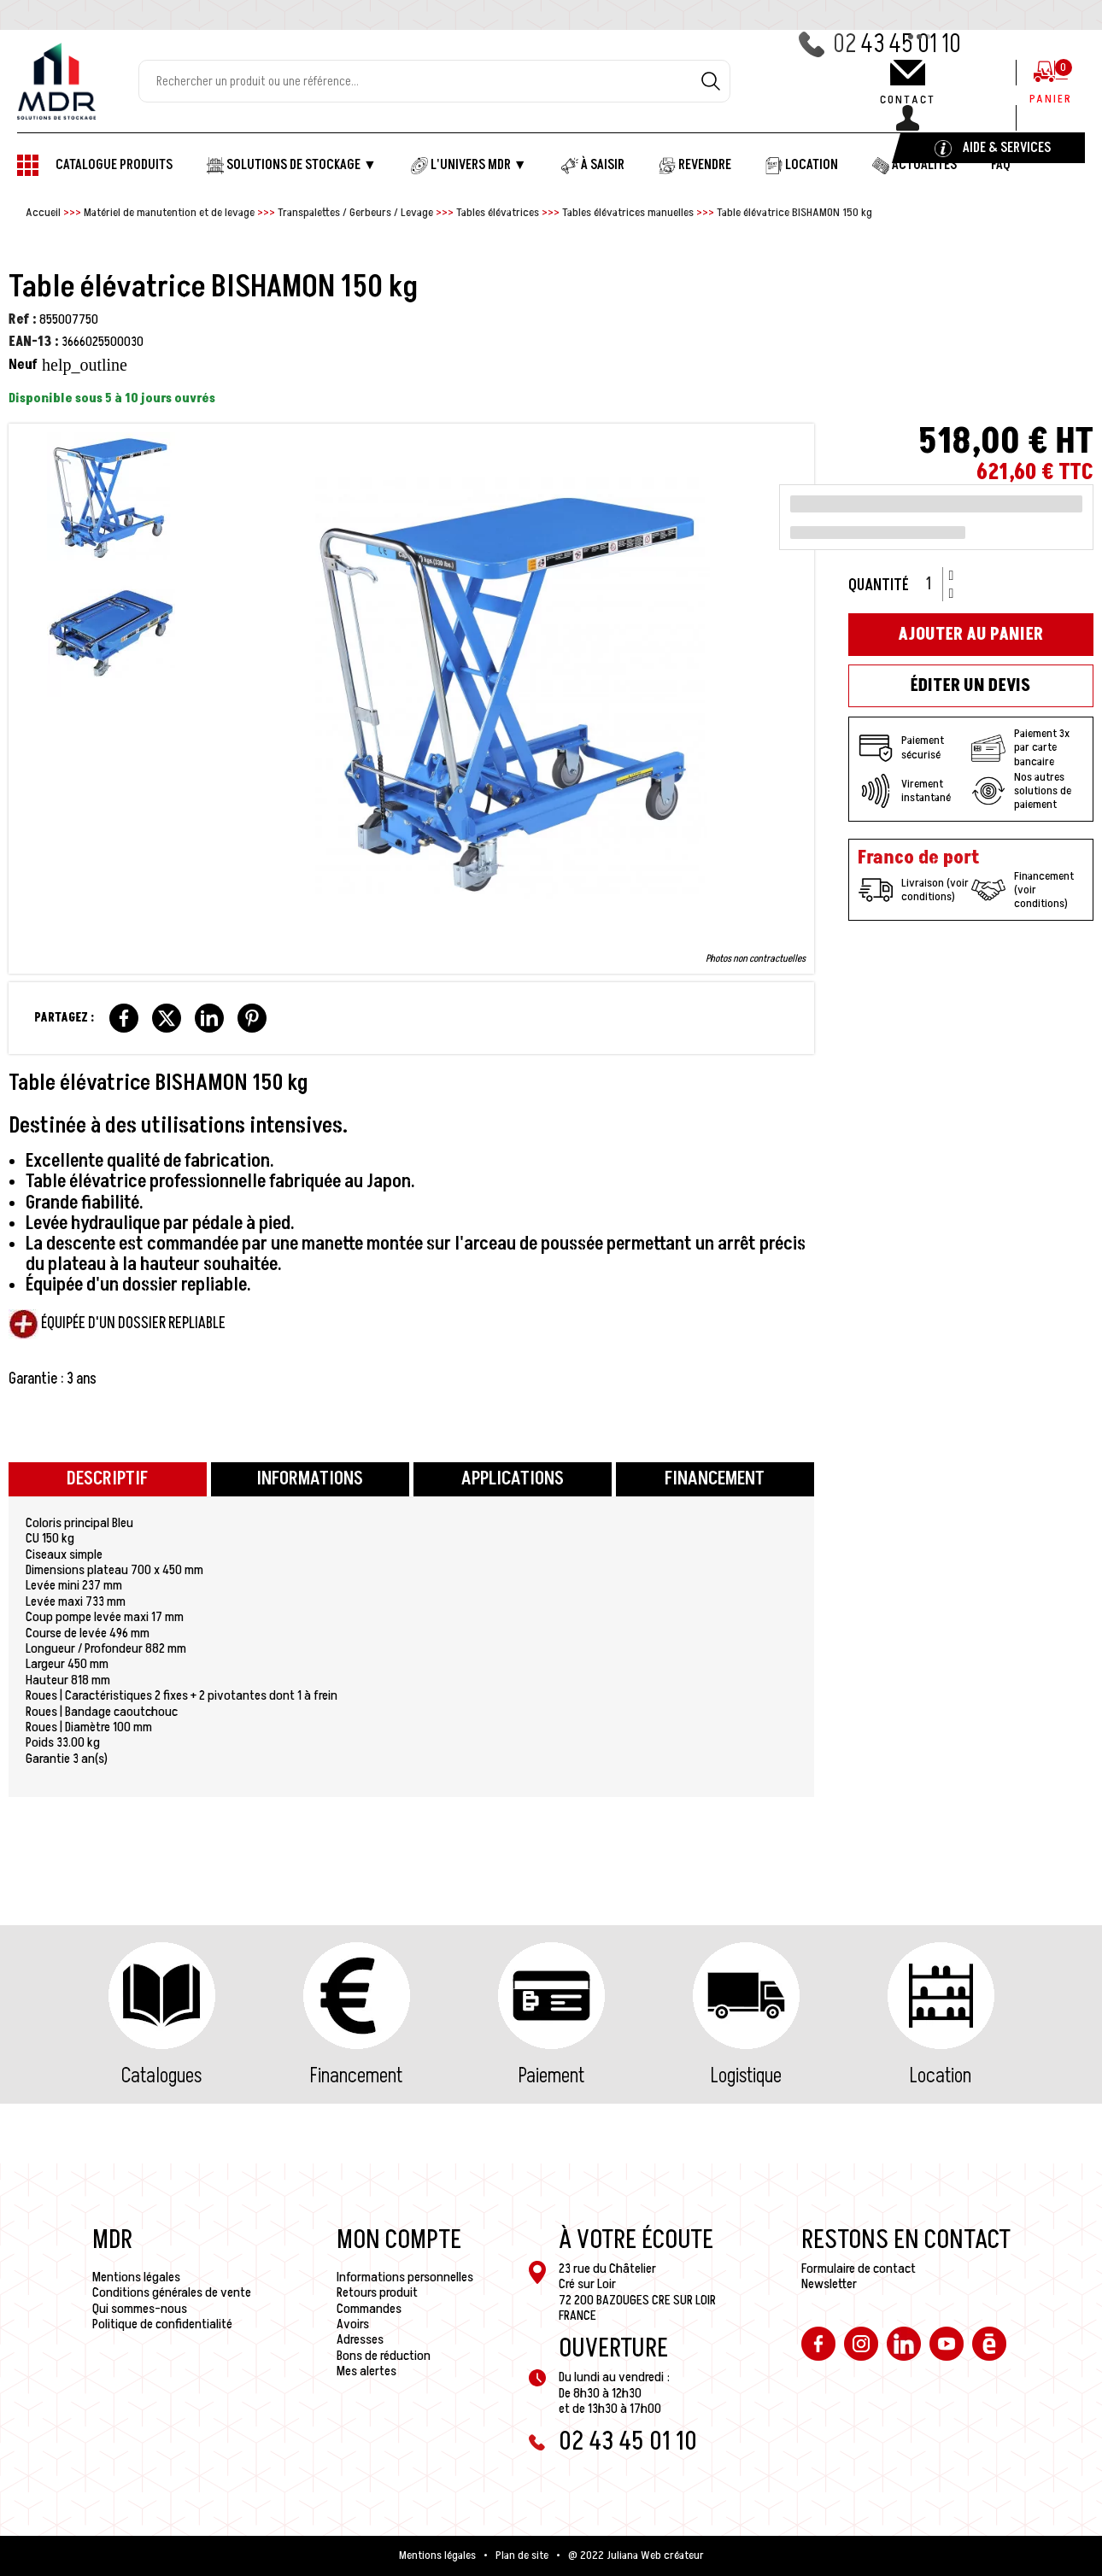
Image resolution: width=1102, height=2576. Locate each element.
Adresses (360, 2339)
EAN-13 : (34, 341)
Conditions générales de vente (171, 2292)
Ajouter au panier (970, 635)
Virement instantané (905, 791)
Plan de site (521, 2555)
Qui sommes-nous (139, 2308)
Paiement (551, 2076)
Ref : (23, 319)
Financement (356, 2076)
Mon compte (399, 2240)
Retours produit (377, 2292)
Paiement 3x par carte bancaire (1020, 747)
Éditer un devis (970, 686)
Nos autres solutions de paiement (1021, 790)
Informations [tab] (309, 1479)
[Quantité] (934, 584)
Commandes (369, 2308)
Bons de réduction (384, 2355)
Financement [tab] (715, 1479)
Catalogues (161, 2076)
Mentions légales (136, 2277)
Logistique (746, 2076)
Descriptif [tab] (107, 1479)
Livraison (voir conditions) (914, 890)
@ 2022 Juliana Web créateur (636, 2555)
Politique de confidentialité (162, 2324)
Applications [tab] (512, 1479)
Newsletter (829, 2284)
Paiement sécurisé (901, 748)
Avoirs (353, 2324)
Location (940, 2076)
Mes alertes (366, 2371)
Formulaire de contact (858, 2268)
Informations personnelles (405, 2277)
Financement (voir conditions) (1022, 889)
